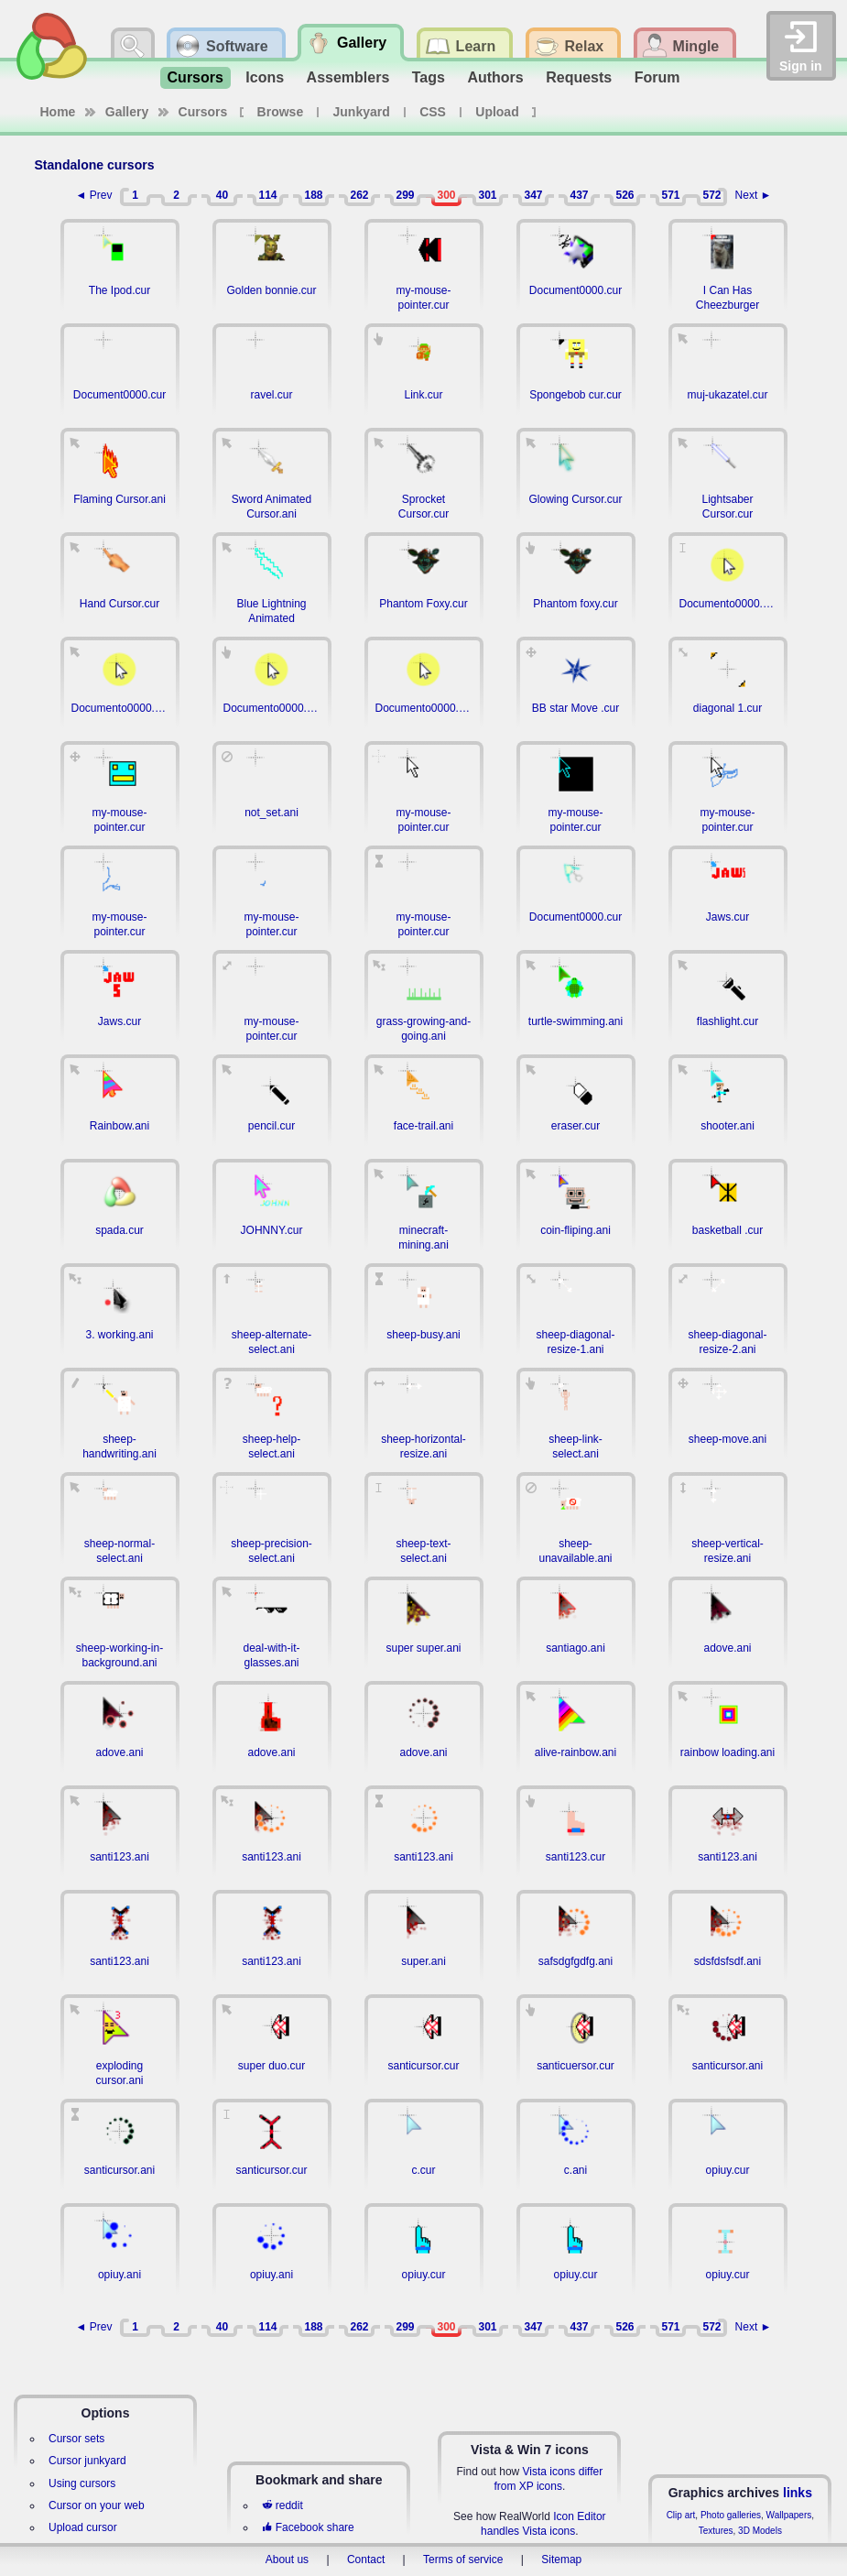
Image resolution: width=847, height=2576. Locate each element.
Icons (264, 77)
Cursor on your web (97, 2505)
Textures (716, 2531)
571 (670, 195)
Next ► (753, 195)
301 (487, 195)
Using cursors (82, 2483)
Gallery (126, 111)
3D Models (760, 2531)
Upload (496, 111)
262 (359, 195)
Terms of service (463, 2559)
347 (533, 195)
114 (267, 195)
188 (313, 195)
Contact (366, 2559)
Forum (657, 77)
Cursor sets (76, 2438)
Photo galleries (730, 2515)
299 (405, 195)
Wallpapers (789, 2515)
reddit (282, 2505)
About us (287, 2559)
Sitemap (561, 2559)
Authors (495, 77)
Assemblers (348, 77)
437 (579, 195)
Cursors (195, 77)
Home (58, 111)
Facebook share (307, 2527)
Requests (579, 77)
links (797, 2492)
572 (711, 195)
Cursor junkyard (87, 2460)
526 (624, 195)
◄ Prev (94, 195)
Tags (428, 77)
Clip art (681, 2515)
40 (222, 195)
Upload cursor (83, 2527)
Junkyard (361, 111)
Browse (280, 111)
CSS (432, 111)
